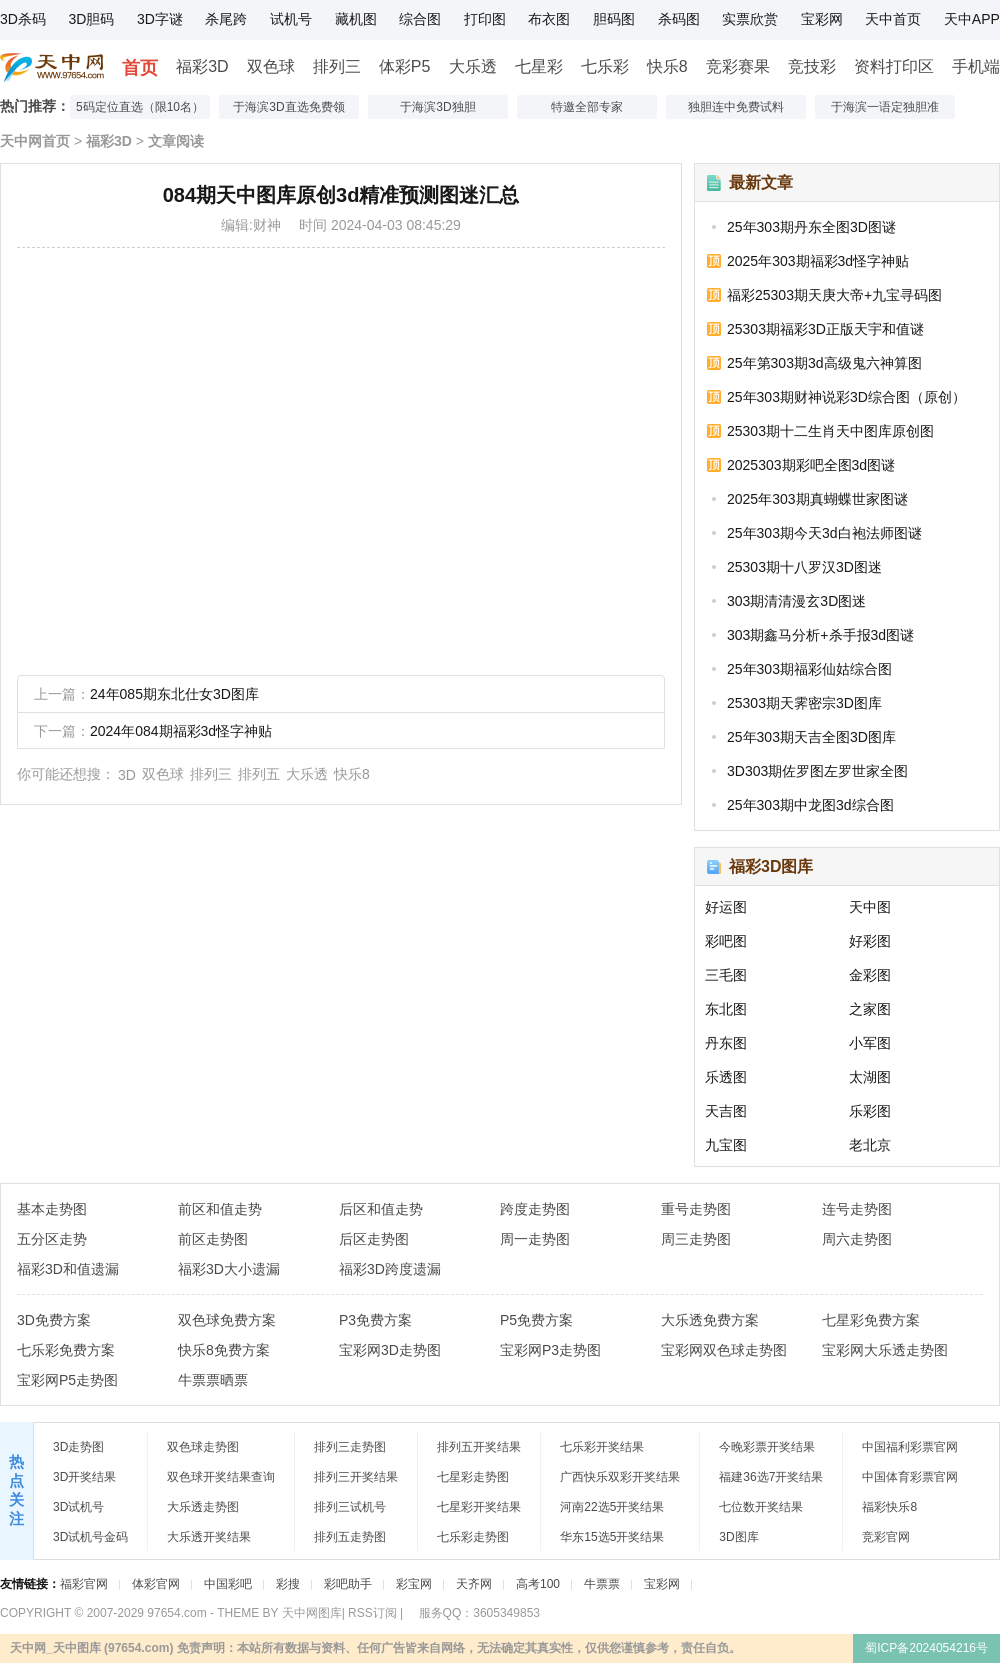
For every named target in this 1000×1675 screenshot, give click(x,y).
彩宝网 (414, 1584)
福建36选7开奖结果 (771, 1477)
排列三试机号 (350, 1507)
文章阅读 (176, 141)
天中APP (972, 19)
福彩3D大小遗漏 (229, 1269)
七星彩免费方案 (871, 1320)
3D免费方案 (54, 1320)
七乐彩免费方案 (66, 1350)
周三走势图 (696, 1239)
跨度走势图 (535, 1209)
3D (127, 775)
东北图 (726, 1009)
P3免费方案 (375, 1320)
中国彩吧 (228, 1584)
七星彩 (539, 66)
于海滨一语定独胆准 (885, 107)
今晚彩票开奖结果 (767, 1447)
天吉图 (726, 1111)
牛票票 (602, 1584)
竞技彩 (812, 66)
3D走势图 (78, 1447)
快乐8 (667, 66)
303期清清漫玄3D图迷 (796, 601)
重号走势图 (696, 1209)
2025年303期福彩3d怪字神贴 (818, 261)
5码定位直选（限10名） (140, 107)
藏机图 (356, 19)
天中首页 (893, 19)
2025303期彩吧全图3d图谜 (811, 465)
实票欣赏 (750, 19)
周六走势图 (857, 1239)
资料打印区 (894, 66)
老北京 (870, 1145)
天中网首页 (35, 141)
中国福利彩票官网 (910, 1447)
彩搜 (288, 1584)
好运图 (726, 907)
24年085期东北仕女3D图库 (174, 694)
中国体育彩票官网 (910, 1477)
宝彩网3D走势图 (390, 1350)
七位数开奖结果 (761, 1507)
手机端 (976, 66)
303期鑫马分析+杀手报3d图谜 (820, 635)
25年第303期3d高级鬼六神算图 (824, 363)
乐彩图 (870, 1111)
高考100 (538, 1584)
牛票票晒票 (213, 1380)
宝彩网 (822, 19)
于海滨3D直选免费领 (288, 107)
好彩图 (870, 941)
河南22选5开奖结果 (612, 1507)
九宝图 (726, 1145)
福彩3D (202, 66)
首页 (140, 68)
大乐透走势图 (203, 1507)
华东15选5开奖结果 (612, 1537)
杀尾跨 (226, 19)
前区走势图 (213, 1239)
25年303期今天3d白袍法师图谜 (824, 533)
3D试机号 (78, 1507)
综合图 (420, 19)
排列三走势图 (350, 1447)
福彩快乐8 (889, 1507)
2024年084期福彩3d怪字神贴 (181, 731)
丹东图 (726, 1043)
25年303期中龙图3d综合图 (810, 805)
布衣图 (549, 19)
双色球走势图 (203, 1447)
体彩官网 (156, 1584)
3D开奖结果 (84, 1477)
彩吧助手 (348, 1584)
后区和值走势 (381, 1209)
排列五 (259, 774)
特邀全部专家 (587, 107)
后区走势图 (374, 1239)
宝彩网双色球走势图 (724, 1350)
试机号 (291, 19)
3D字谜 (160, 19)
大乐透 (473, 66)
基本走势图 (52, 1209)
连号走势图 (857, 1209)
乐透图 (726, 1077)
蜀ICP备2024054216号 (926, 1648)
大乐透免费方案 (710, 1320)
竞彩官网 (886, 1537)
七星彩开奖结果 (479, 1507)
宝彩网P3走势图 (550, 1350)
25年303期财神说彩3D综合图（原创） (846, 397)
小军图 (870, 1043)
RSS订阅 (372, 1613)
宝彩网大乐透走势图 (885, 1350)
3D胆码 (91, 19)
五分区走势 (52, 1239)
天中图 (870, 907)
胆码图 (614, 19)
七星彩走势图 (473, 1477)
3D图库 (738, 1537)
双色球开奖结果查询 (221, 1477)
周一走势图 (535, 1239)
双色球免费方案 (227, 1320)
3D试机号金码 (90, 1537)
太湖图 (870, 1077)
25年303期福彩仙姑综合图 (809, 669)
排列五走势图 (350, 1537)
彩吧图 (726, 941)
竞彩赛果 (738, 66)
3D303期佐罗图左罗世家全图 (817, 771)
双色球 (271, 66)
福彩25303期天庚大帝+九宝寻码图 (834, 295)
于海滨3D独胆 (437, 107)
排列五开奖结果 (479, 1447)
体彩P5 (405, 66)
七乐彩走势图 (473, 1537)
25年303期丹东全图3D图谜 (811, 227)
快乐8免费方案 (224, 1350)
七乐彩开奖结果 (602, 1447)
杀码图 (679, 19)
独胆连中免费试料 (736, 107)
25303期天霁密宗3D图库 (804, 703)
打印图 (485, 19)
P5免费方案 (536, 1320)
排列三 (337, 66)
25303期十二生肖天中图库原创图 (830, 431)
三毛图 (726, 975)
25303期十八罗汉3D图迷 (804, 567)
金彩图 (870, 975)
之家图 (870, 1009)
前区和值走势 (220, 1209)
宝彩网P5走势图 (67, 1380)
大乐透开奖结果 (209, 1537)
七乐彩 (605, 66)
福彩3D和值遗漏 (68, 1269)
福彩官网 (84, 1584)
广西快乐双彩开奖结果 (620, 1477)
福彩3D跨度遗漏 (390, 1269)
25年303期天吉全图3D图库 (811, 737)
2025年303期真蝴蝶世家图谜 (817, 499)
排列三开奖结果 (356, 1477)
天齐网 (474, 1584)
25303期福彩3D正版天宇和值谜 (825, 329)
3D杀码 (23, 19)
